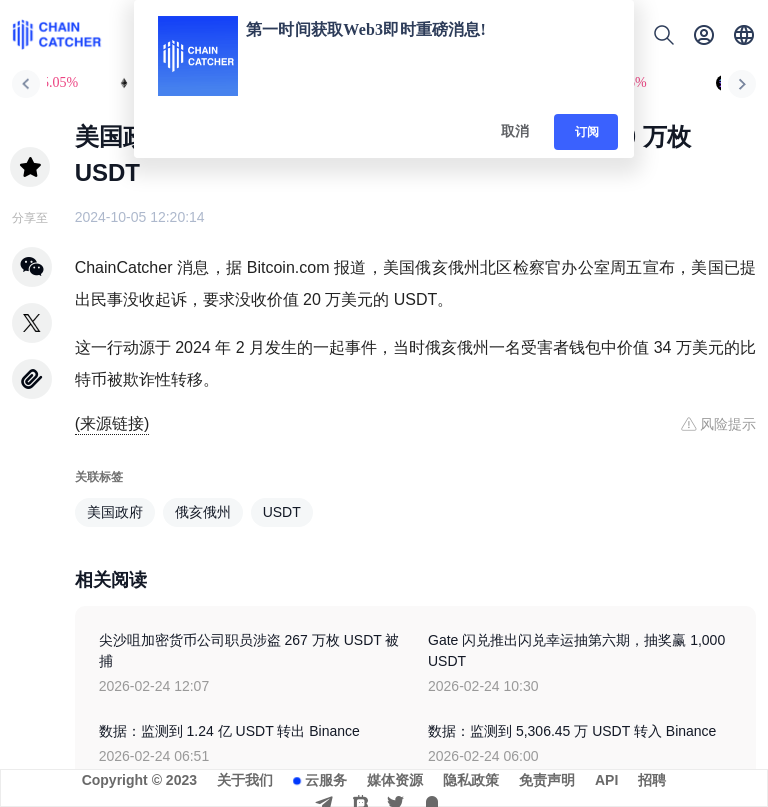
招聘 (652, 780)
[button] (744, 35)
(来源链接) (112, 423)
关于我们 (245, 780)
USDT (282, 512)
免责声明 (547, 780)
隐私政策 (471, 780)
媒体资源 (395, 780)
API (606, 780)
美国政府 (115, 512)
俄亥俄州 (203, 512)
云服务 (326, 780)
